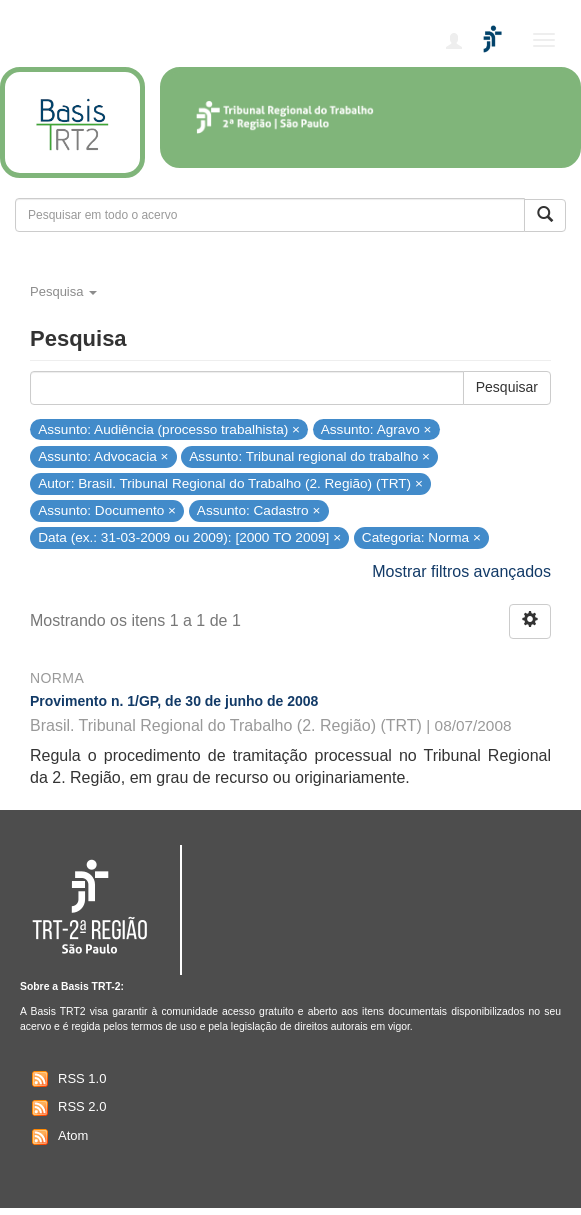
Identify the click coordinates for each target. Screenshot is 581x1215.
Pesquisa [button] (63, 291)
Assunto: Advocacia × (103, 456)
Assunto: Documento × (107, 510)
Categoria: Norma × (421, 537)
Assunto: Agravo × (376, 428)
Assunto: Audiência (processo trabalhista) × (169, 428)
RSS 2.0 (66, 1108)
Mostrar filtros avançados (461, 571)
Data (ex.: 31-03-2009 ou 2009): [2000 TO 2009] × (189, 537)
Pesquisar (507, 387)
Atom (57, 1137)
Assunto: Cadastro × (259, 510)
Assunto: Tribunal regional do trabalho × (309, 456)
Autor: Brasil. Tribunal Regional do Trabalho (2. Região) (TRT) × (230, 483)
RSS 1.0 (66, 1079)
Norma (57, 678)
